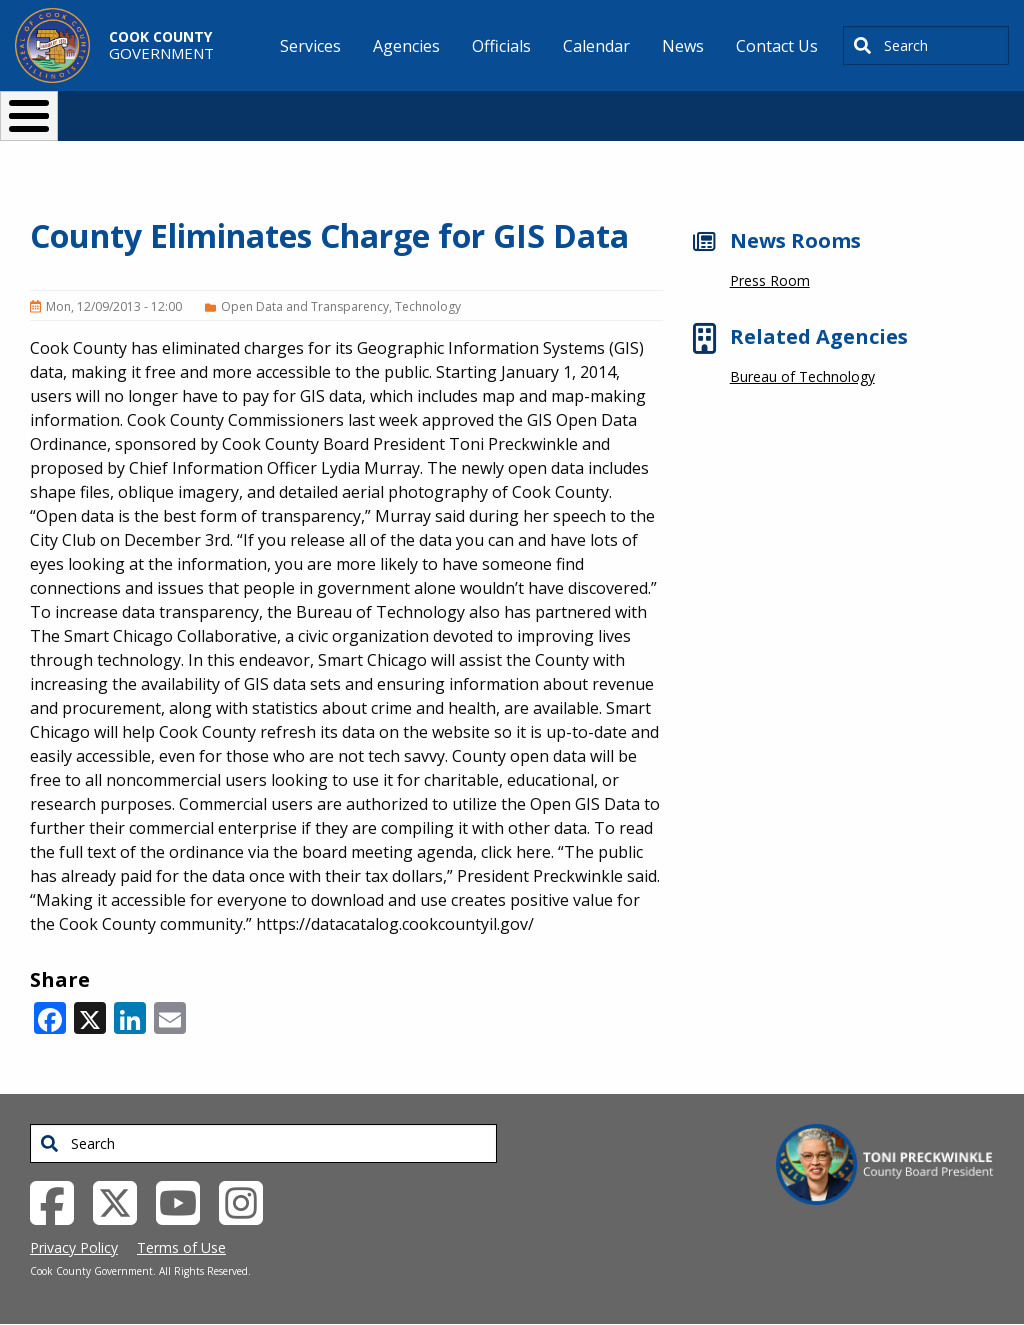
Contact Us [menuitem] (777, 46)
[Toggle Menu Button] (29, 116)
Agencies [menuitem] (406, 46)
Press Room (770, 280)
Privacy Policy (74, 1247)
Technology (428, 306)
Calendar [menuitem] (596, 46)
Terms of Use (181, 1247)
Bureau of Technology (802, 376)
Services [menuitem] (310, 46)
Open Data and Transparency (305, 306)
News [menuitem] (683, 46)
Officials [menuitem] (501, 46)
